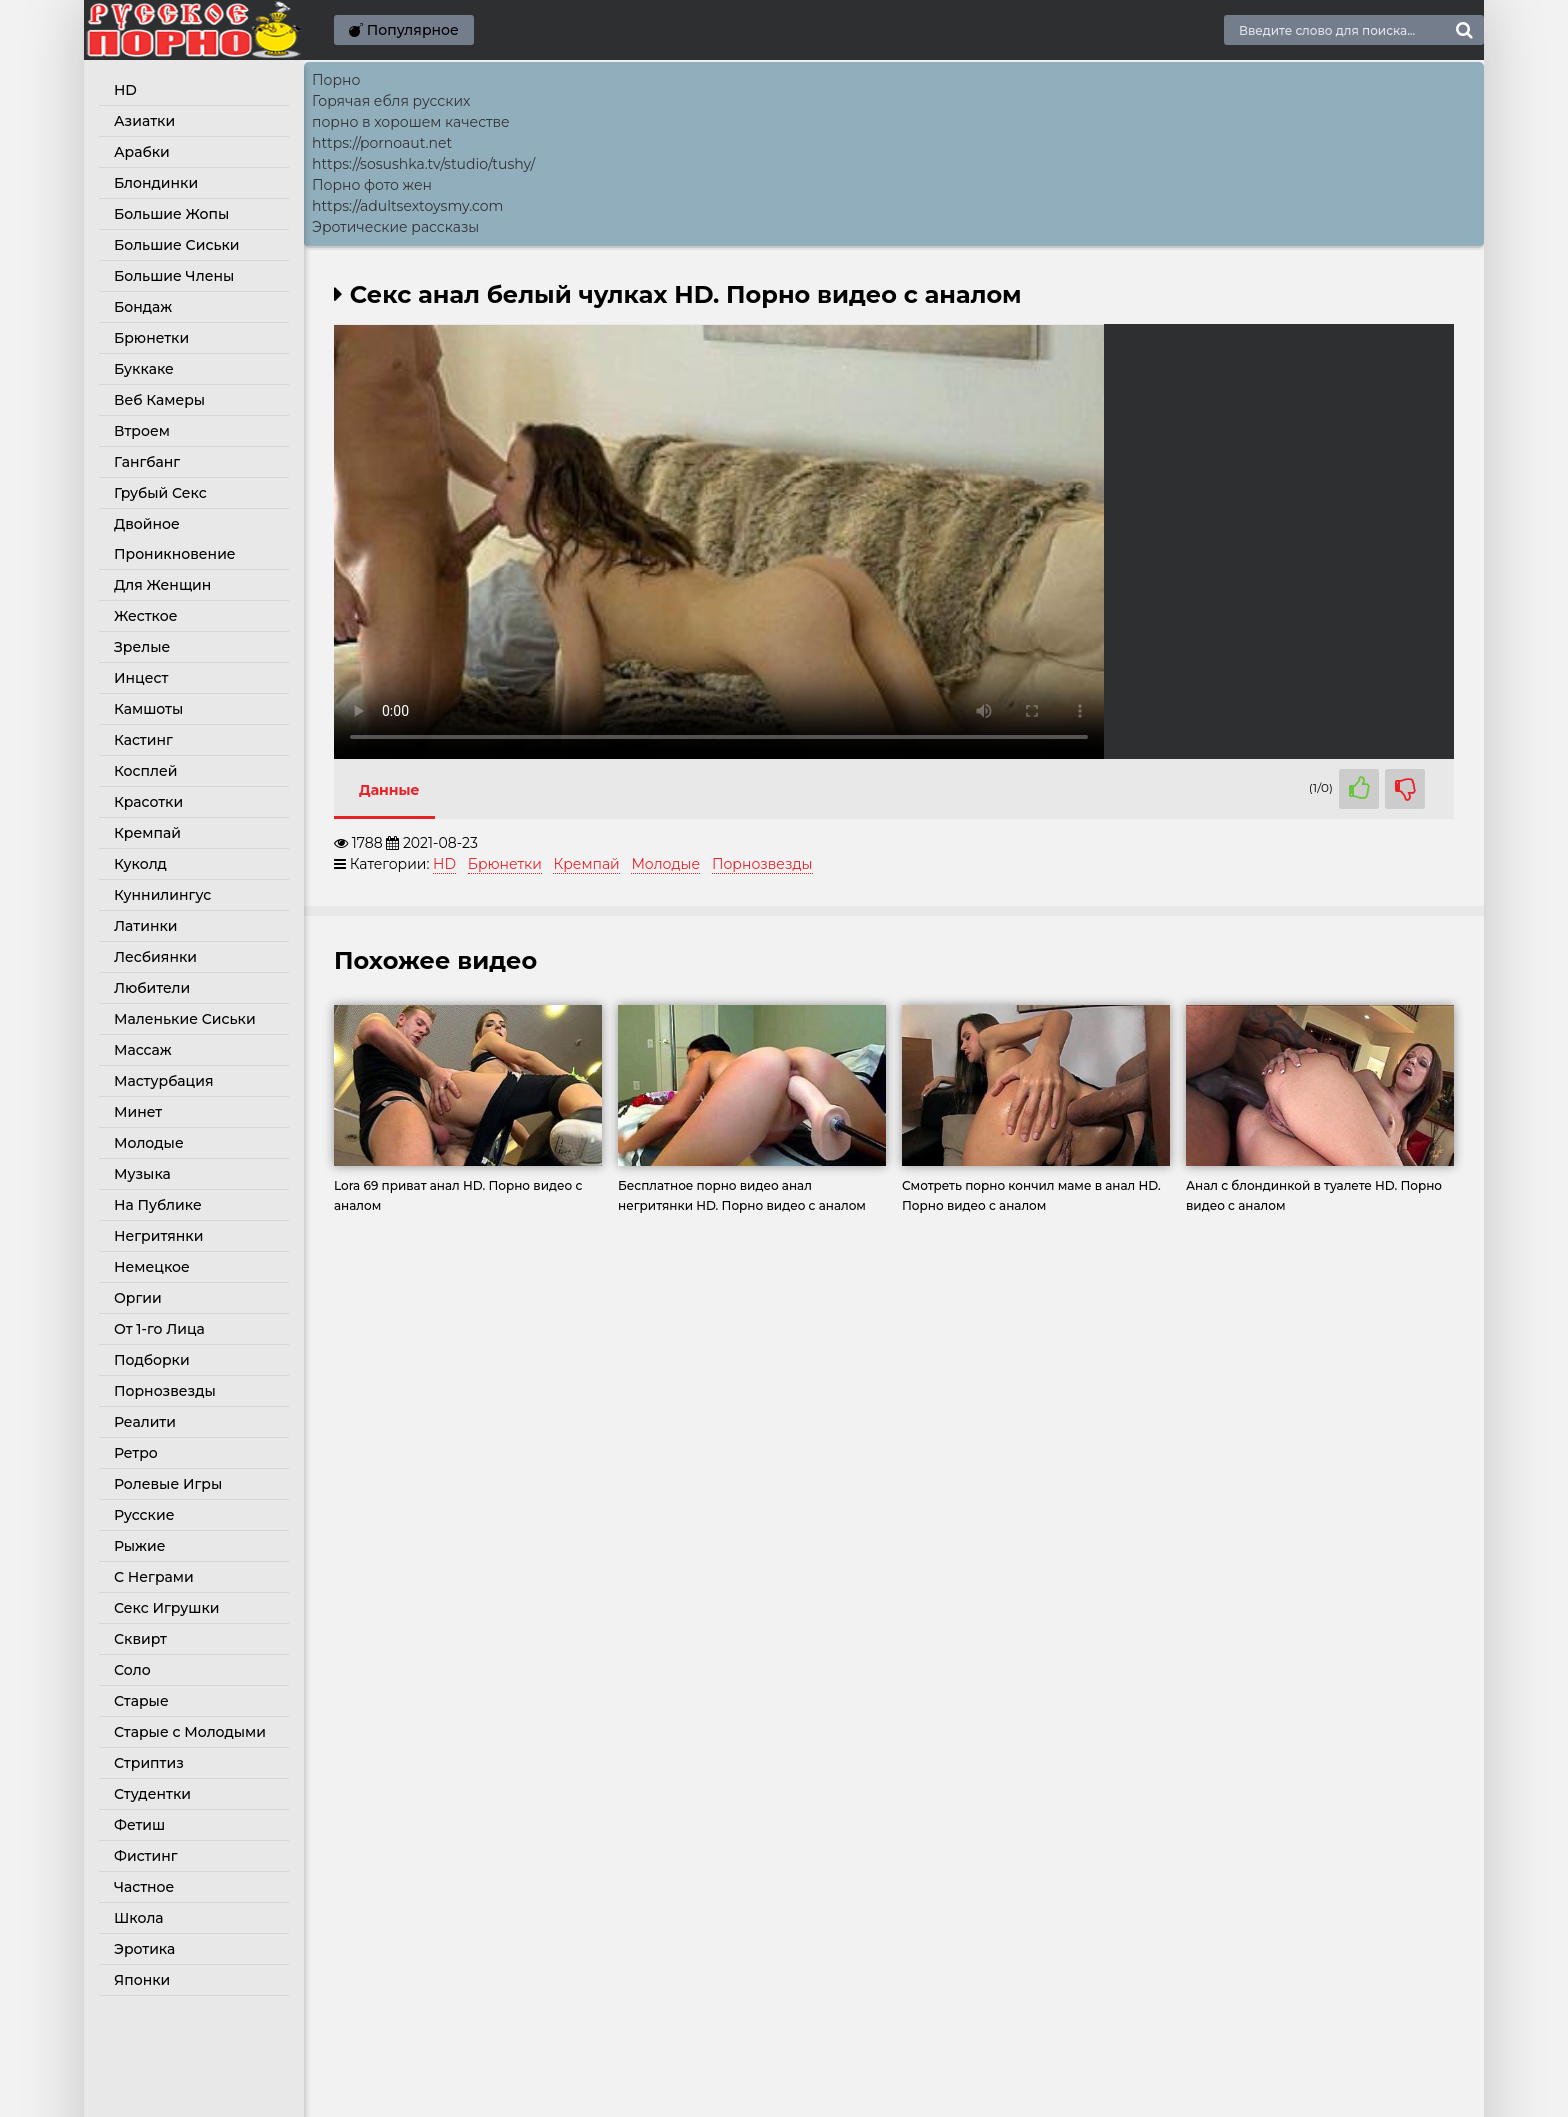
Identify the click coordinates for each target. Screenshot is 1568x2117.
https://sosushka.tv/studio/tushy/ (423, 164)
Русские (144, 1515)
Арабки (142, 152)
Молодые (149, 1143)
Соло (132, 1670)
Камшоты (148, 709)
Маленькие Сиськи (185, 1019)
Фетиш (139, 1825)
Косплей (145, 771)
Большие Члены (174, 276)
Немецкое (152, 1267)
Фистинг (146, 1856)
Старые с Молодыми (190, 1732)
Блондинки (156, 183)
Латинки (146, 926)
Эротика (144, 1949)
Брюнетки (151, 338)
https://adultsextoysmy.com (407, 206)
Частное (144, 1887)
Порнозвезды (165, 1391)
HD (125, 90)
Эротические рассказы (395, 227)
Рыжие (139, 1546)
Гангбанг (147, 462)
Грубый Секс (160, 493)
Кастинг (143, 740)
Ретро (136, 1453)
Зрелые (142, 647)
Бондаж (143, 307)
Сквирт (140, 1639)
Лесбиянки (155, 957)
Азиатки (144, 121)
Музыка (142, 1174)
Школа (139, 1918)
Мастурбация (164, 1081)
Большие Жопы (171, 214)
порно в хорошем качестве (411, 122)
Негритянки (158, 1236)
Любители (152, 988)
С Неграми (154, 1577)
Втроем (142, 431)
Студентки (152, 1794)
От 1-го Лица (159, 1329)
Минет (138, 1112)
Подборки (152, 1360)
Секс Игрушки (166, 1608)
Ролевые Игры (168, 1484)
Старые (141, 1701)
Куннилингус (162, 895)
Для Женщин (162, 585)
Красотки (148, 802)
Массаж (143, 1050)
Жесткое (146, 616)
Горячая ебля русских (391, 101)
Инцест (141, 678)
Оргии (138, 1298)
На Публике (158, 1205)
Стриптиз (149, 1763)
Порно (336, 80)
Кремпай (147, 833)
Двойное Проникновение (175, 539)
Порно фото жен (372, 185)
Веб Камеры (159, 400)
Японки (142, 1980)
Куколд (140, 864)
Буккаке (144, 369)
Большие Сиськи (177, 245)
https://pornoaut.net (382, 143)
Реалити (145, 1422)
